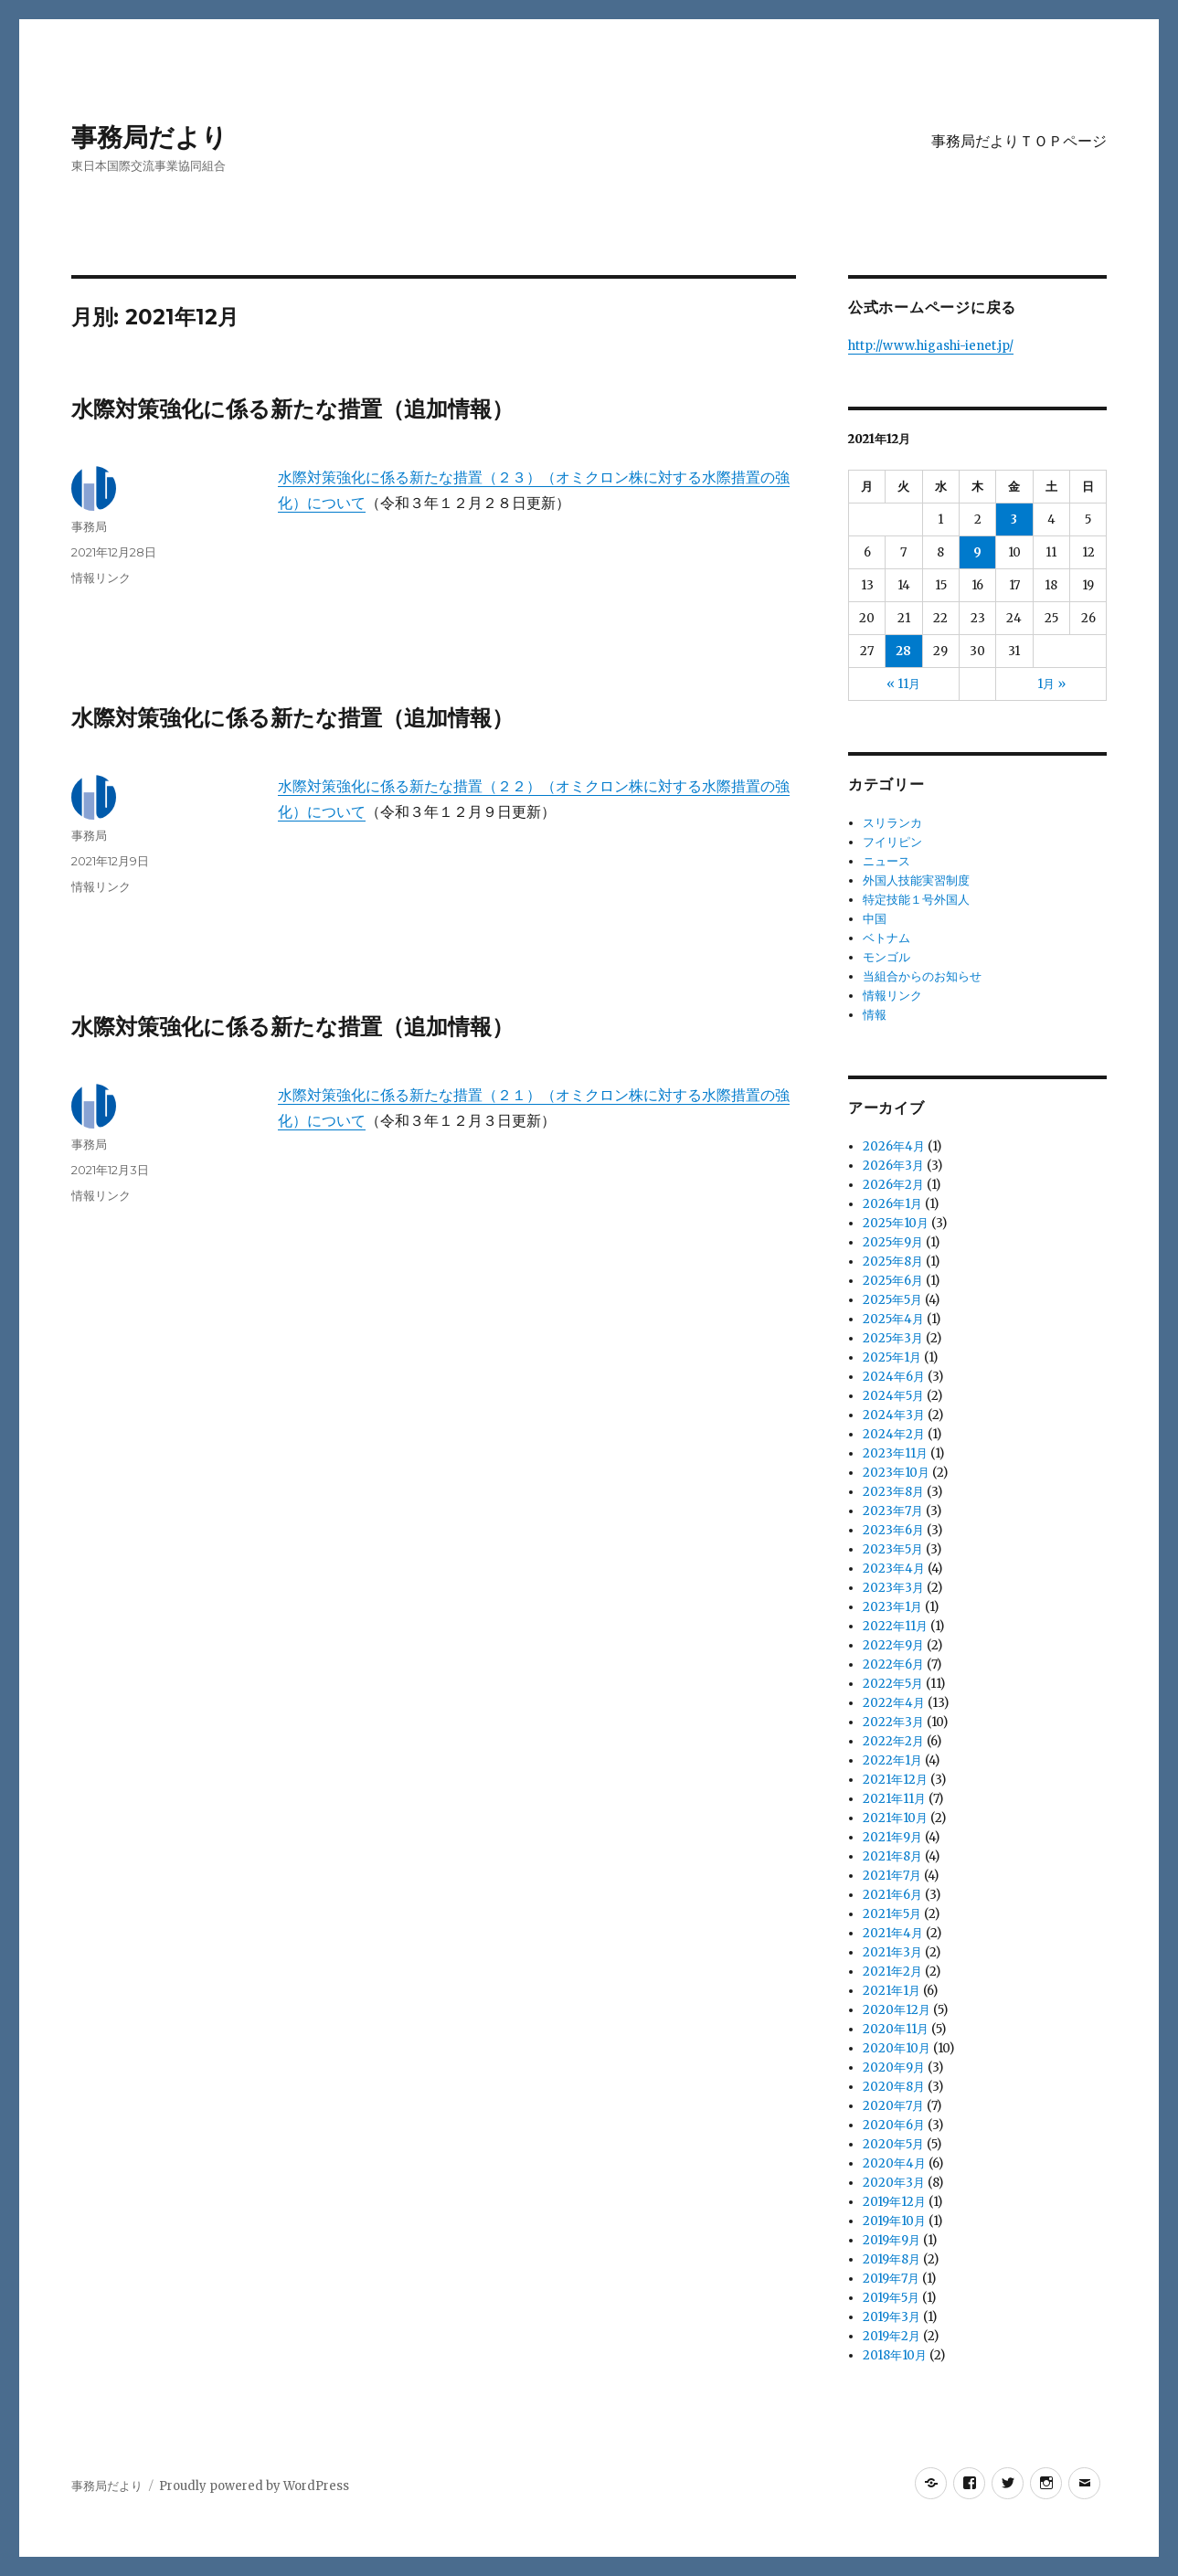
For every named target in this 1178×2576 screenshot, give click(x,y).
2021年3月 (892, 1952)
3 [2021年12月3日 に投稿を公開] (1014, 519)
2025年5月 (892, 1300)
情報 (874, 1015)
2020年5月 (893, 2144)
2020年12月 (896, 2010)
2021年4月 (893, 1933)
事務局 (89, 526)
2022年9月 (893, 1645)
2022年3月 (893, 1722)
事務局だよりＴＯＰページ (1019, 141)
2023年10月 (896, 1472)
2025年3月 (893, 1338)
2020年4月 (894, 2163)
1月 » (1051, 684)
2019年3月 (891, 2317)
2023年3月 (893, 1587)
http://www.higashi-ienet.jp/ (931, 346)
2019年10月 (894, 2221)
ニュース (886, 861)
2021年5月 (892, 1914)
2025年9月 (893, 1242)
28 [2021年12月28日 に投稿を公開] (903, 651)
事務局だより (149, 137)
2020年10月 (896, 2048)
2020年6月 (894, 2125)
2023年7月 (893, 1511)
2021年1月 (891, 1990)
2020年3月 (894, 2182)
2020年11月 (896, 2029)
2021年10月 (895, 1818)
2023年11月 (895, 1453)
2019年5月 (891, 2298)
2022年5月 (893, 1683)
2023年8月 (893, 1492)
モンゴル (886, 957)
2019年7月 (891, 2278)
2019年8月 (891, 2259)
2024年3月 (894, 1415)
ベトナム (886, 938)
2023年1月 (892, 1607)
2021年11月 (894, 1799)
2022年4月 (894, 1703)
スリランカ (892, 823)
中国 (874, 919)
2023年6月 (893, 1530)
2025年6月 (893, 1280)
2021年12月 (895, 1779)
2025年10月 (896, 1223)
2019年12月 (894, 2202)
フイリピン (892, 842)
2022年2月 (893, 1741)
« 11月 (903, 684)
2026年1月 (892, 1204)
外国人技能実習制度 (916, 880)
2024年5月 (893, 1396)
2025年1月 (892, 1357)
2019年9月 (891, 2240)
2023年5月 (893, 1549)
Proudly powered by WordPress (254, 2486)
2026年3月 (893, 1165)
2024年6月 (894, 1376)
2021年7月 (892, 1875)
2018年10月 (895, 2355)
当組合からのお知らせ (922, 976)
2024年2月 (894, 1434)
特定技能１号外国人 (916, 899)
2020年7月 (893, 2106)
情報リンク (101, 577)
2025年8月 (893, 1261)
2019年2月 (891, 2336)
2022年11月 (895, 1626)
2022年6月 (893, 1664)
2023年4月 (894, 1568)
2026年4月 (894, 1146)
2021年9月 (892, 1837)
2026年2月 (893, 1185)
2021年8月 (892, 1856)
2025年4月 (893, 1319)
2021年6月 (892, 1895)
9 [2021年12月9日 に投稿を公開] (977, 552)
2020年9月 (894, 2067)
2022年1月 (892, 1760)
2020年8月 (894, 2086)
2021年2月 (892, 1971)
